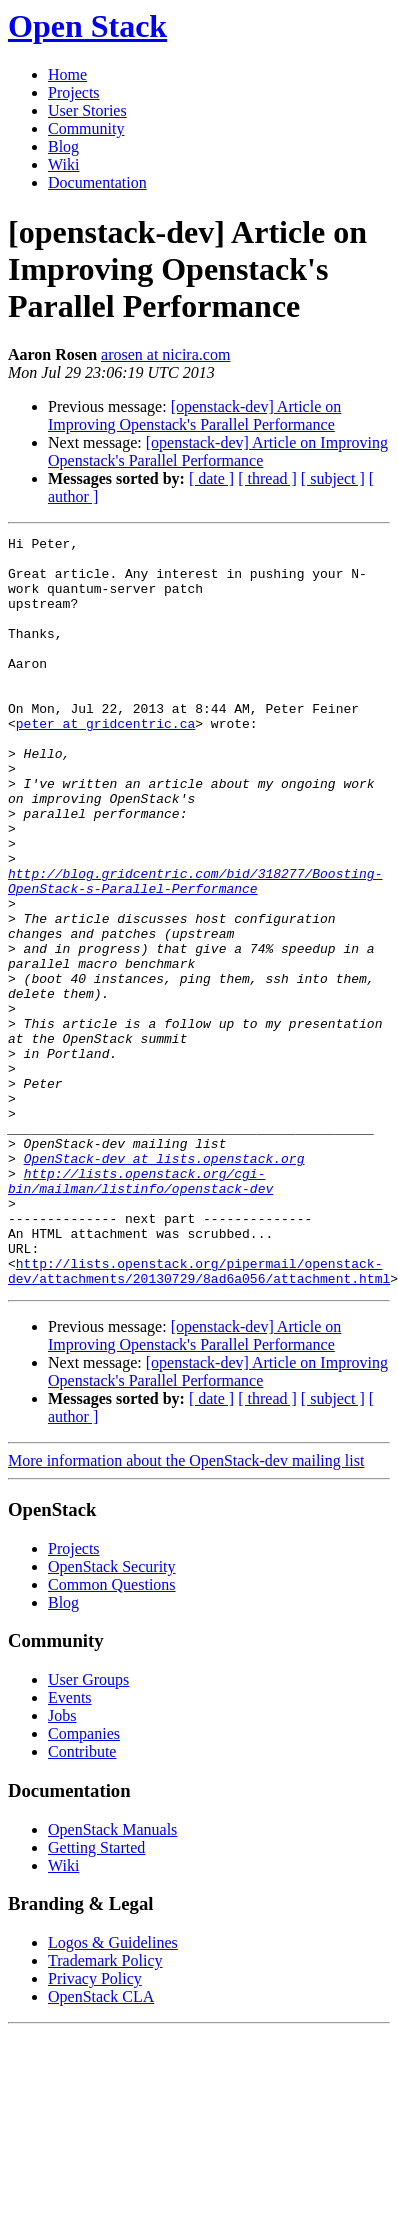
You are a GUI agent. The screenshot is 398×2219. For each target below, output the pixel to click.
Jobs (62, 1865)
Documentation (97, 182)
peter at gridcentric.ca (105, 762)
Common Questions (112, 1734)
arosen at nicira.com (165, 354)
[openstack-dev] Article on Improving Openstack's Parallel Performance (194, 415)
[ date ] (211, 478)
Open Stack (87, 26)
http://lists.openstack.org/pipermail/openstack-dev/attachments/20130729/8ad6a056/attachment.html (199, 1419)
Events (70, 1847)
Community (86, 128)
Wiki (63, 164)
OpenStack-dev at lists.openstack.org (164, 1284)
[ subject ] (333, 478)
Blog (63, 146)
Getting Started (96, 1997)
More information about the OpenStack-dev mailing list (186, 1610)
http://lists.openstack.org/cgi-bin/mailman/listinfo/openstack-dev (140, 1311)
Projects (74, 92)
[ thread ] (267, 478)
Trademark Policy (105, 2110)
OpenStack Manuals (112, 1979)
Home (67, 74)
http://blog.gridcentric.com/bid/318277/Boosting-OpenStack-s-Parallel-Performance (195, 951)
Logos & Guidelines (113, 2092)
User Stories (87, 110)
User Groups (88, 1829)
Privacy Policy (95, 2128)
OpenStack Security (112, 1716)
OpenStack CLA (101, 2146)
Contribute (82, 1901)
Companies (84, 1883)
